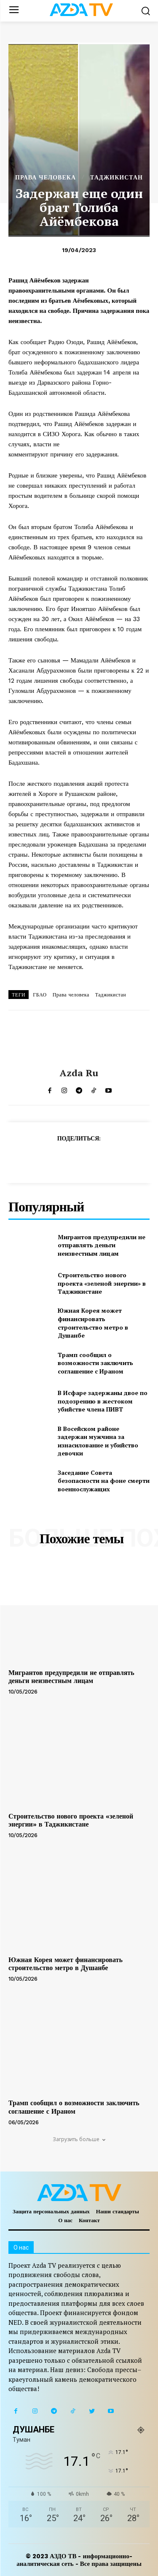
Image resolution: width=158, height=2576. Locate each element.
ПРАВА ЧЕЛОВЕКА (45, 177)
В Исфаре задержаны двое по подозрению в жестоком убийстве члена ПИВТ (102, 1401)
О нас (65, 2220)
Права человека (71, 995)
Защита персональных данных (51, 2211)
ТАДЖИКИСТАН (116, 177)
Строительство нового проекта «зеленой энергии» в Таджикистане (102, 1283)
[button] (145, 11)
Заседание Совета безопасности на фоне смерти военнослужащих (104, 1481)
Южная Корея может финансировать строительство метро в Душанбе (93, 1322)
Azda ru (79, 1072)
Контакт (89, 2220)
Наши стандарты (117, 2211)
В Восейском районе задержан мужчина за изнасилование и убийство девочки (98, 1441)
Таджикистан (110, 995)
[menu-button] (13, 10)
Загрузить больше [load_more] (79, 2139)
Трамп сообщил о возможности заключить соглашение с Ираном (95, 1363)
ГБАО (39, 995)
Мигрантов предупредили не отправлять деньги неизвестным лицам (101, 1245)
